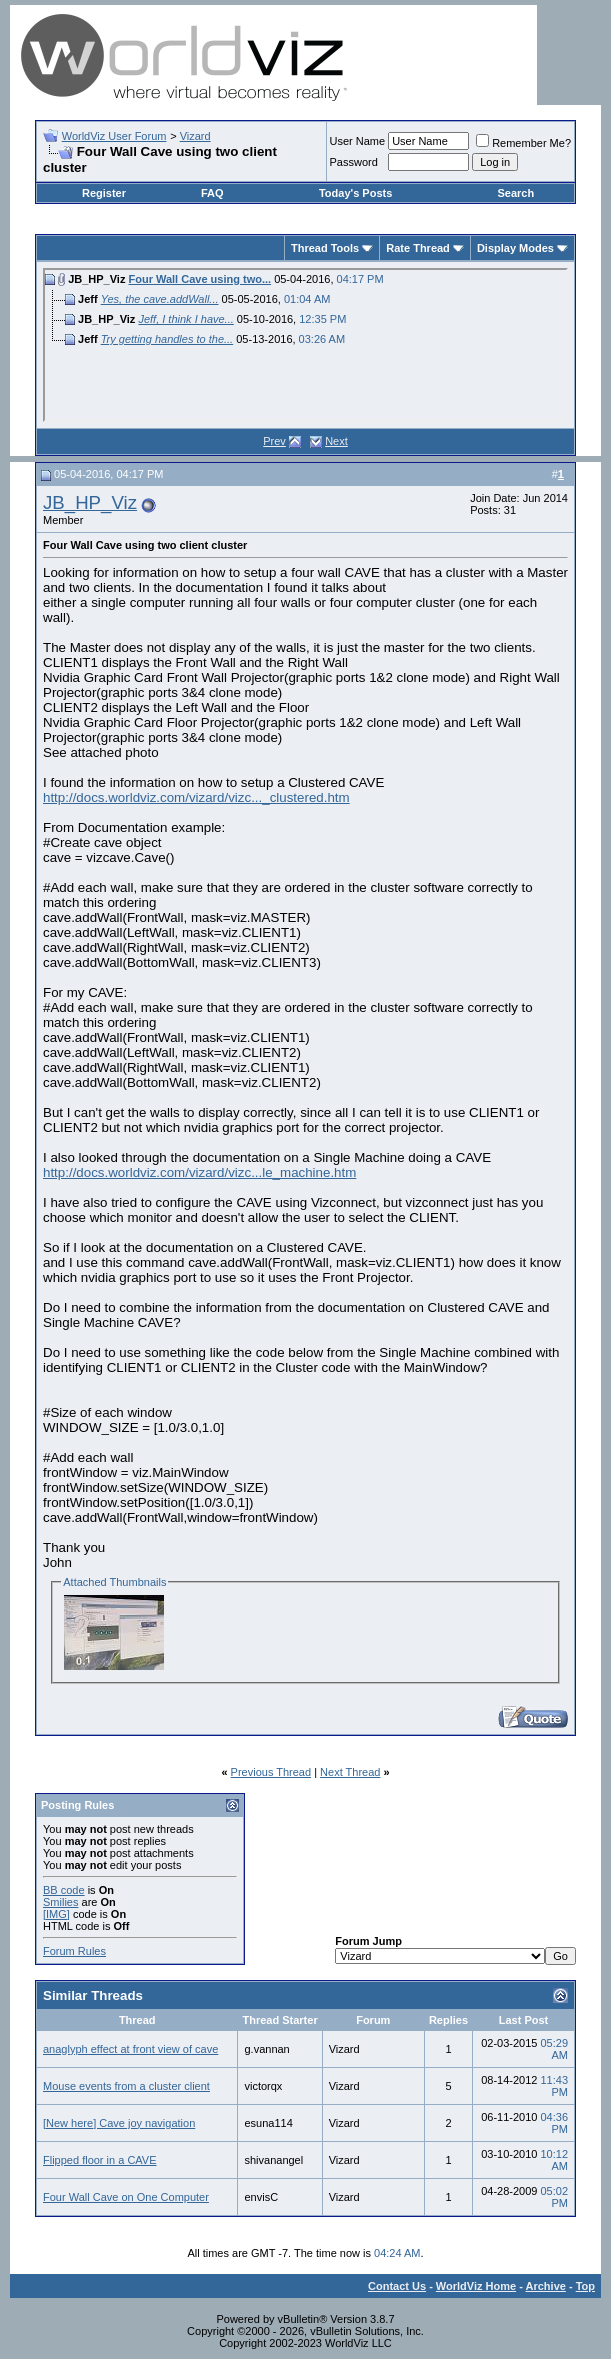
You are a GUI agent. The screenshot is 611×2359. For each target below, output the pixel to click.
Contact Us (397, 2286)
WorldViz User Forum (114, 136)
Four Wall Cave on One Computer (126, 2197)
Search (515, 193)
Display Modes (515, 248)
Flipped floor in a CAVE (100, 2160)
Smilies (60, 1902)
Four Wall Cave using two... (199, 279)
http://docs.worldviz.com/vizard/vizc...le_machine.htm (199, 1172)
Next (336, 441)
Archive (546, 2286)
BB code (64, 1890)
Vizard (195, 136)
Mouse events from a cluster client (126, 2086)
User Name (358, 141)
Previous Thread (271, 1772)
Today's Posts (355, 193)
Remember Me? (523, 143)
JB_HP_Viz (90, 502)
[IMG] (56, 1914)
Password (354, 162)
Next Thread (350, 1772)
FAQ (212, 193)
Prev (274, 441)
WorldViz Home (476, 2286)
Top (585, 2286)
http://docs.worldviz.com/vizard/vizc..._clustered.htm (196, 797)
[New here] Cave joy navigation (119, 2123)
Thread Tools (325, 248)
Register (104, 193)
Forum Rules (74, 1951)
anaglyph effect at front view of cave (130, 2049)
